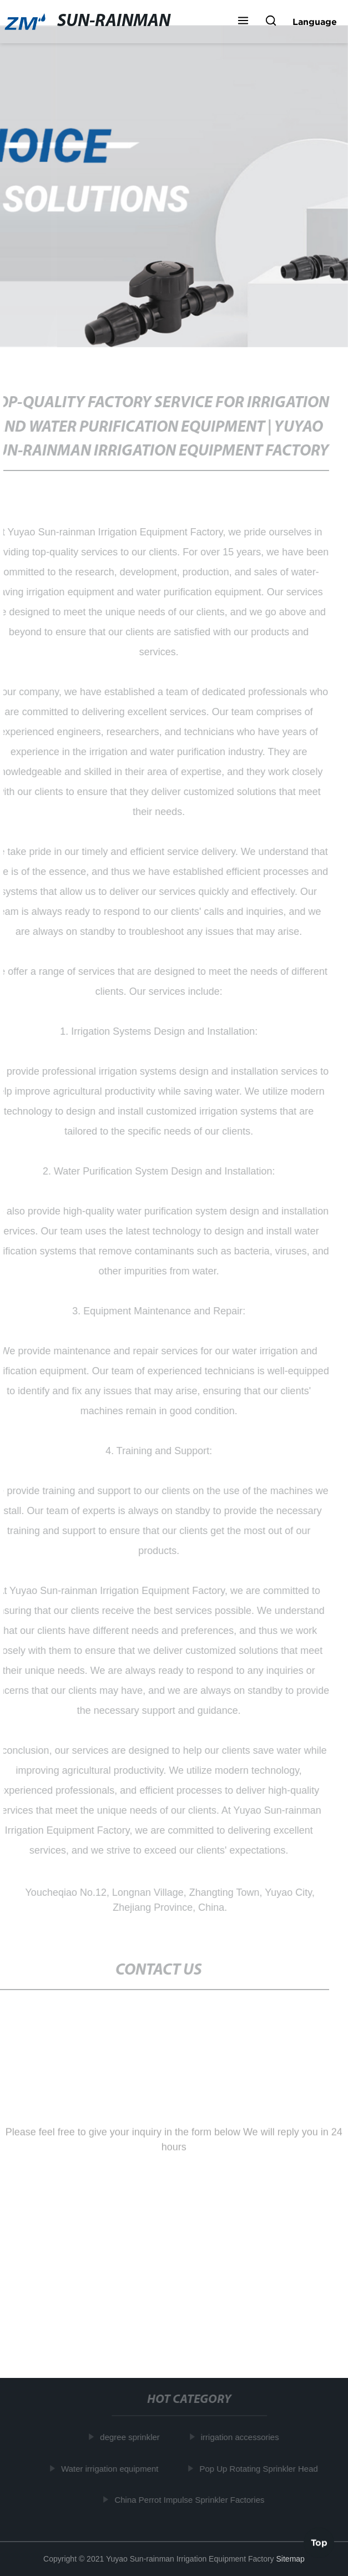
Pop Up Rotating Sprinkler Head (259, 2468)
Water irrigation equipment (110, 2468)
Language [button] (314, 22)
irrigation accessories (240, 2437)
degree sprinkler (130, 2437)
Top (319, 2542)
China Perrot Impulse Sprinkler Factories (190, 2499)
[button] (243, 21)
